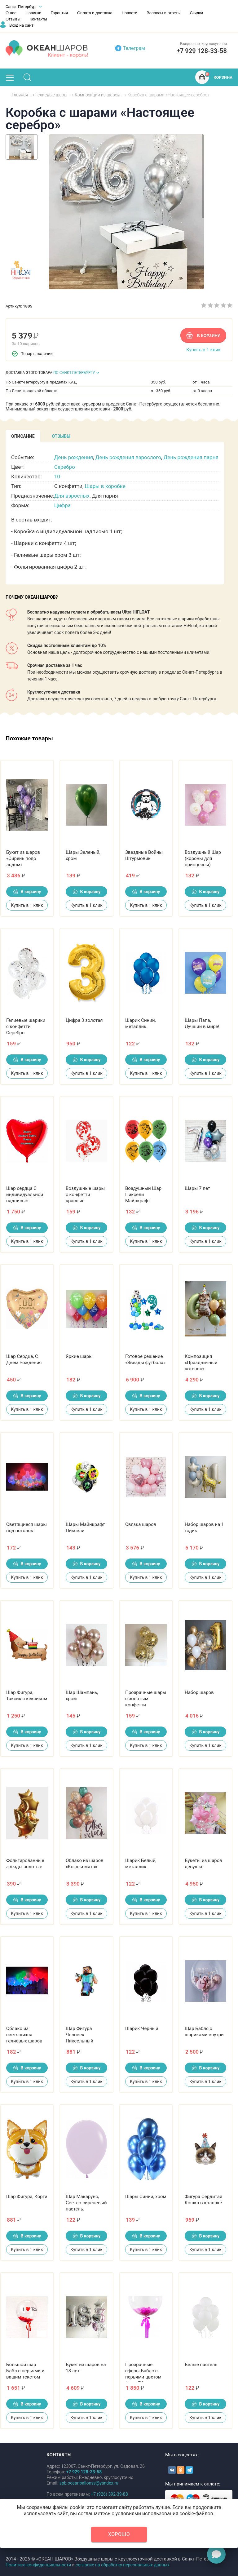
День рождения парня (190, 457)
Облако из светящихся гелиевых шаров (24, 2035)
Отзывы (13, 19)
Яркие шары (79, 1356)
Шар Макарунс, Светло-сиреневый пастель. (86, 2203)
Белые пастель (201, 2364)
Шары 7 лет (197, 1188)
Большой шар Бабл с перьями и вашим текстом (25, 2371)
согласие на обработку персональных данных (123, 2564)
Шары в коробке (105, 486)
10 (57, 476)
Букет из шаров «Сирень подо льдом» (23, 858)
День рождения (73, 457)
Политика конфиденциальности (38, 2564)
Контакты (38, 19)
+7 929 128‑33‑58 (202, 51)
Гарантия (59, 13)
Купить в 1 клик (203, 349)
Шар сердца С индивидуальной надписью (24, 1195)
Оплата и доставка (94, 13)
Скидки (196, 13)
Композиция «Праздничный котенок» (201, 1363)
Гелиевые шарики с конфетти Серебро (25, 1026)
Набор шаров (199, 1692)
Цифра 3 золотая (84, 1020)
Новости (129, 13)
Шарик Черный (141, 2028)
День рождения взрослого (128, 457)
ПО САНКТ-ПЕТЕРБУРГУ (74, 372)
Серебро (64, 467)
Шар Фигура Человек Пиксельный (79, 2035)
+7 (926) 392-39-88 (109, 2494)
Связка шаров (140, 1524)
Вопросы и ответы (163, 13)
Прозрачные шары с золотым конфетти (145, 1699)
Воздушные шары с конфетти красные (85, 1195)
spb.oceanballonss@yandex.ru (89, 2483)
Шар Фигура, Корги (26, 2196)
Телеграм (134, 48)
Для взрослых (72, 496)
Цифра (62, 505)
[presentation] (23, 436)
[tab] (23, 436)
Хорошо (119, 2534)
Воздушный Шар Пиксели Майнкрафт (143, 1195)
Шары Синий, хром (145, 2196)
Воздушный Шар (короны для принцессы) (203, 858)
